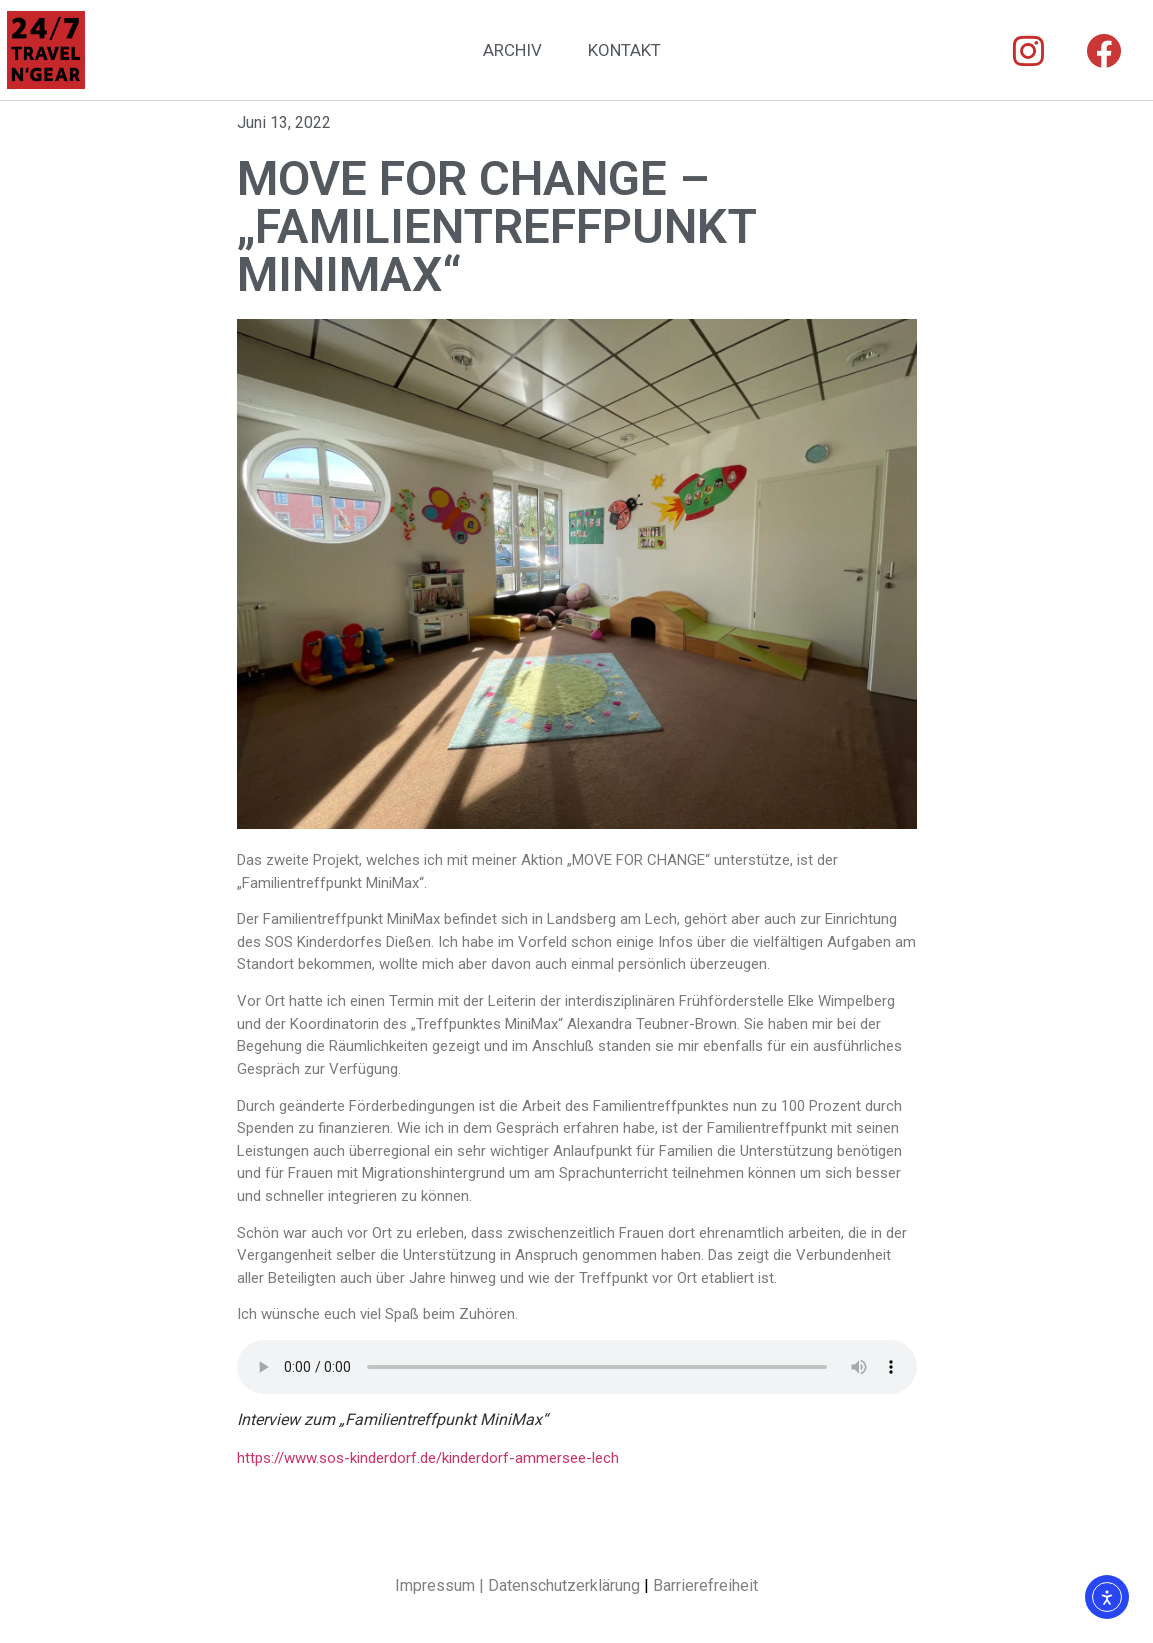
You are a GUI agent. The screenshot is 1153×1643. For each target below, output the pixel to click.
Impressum (435, 1585)
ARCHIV (512, 50)
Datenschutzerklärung (564, 1585)
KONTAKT (624, 50)
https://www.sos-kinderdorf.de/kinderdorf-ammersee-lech (428, 1458)
